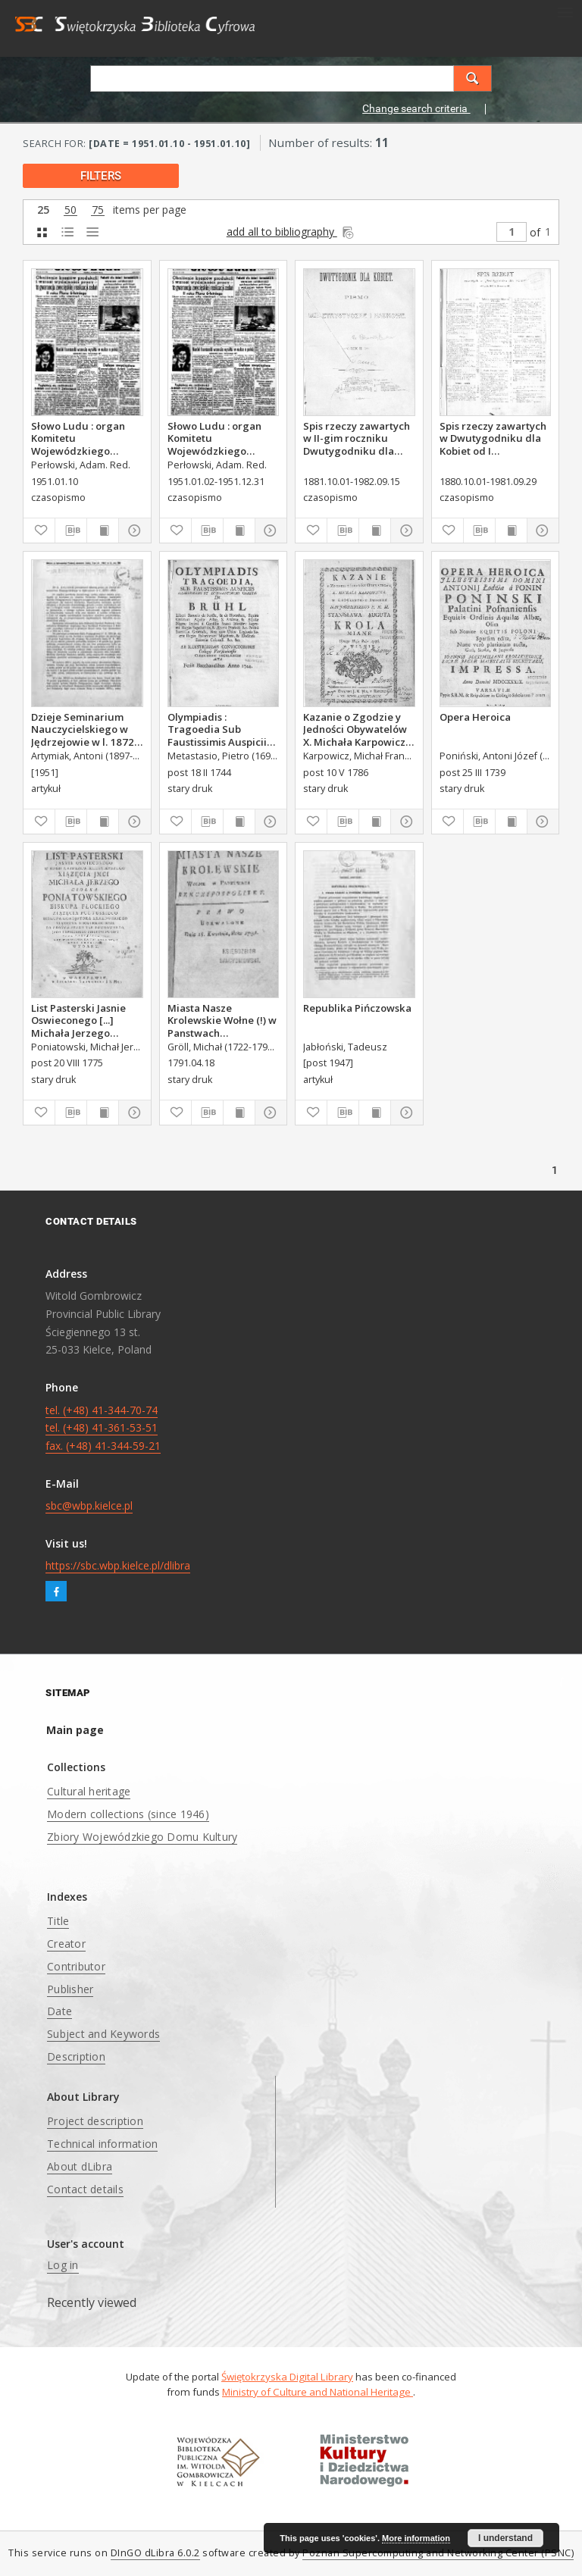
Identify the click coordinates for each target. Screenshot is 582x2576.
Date (59, 2011)
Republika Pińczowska (357, 1008)
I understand (505, 2538)
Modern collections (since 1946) (128, 1814)
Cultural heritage (88, 1791)
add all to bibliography (291, 231)
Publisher (70, 1989)
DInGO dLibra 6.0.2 (155, 2552)
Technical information (102, 2143)
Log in (63, 2265)
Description (76, 2056)
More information (416, 2538)
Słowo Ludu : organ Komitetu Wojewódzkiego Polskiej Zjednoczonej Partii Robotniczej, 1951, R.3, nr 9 (84, 438)
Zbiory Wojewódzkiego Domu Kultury (142, 1836)
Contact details (85, 2189)
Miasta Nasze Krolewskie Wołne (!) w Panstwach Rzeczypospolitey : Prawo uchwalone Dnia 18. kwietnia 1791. (223, 1020)
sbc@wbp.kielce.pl (89, 1505)
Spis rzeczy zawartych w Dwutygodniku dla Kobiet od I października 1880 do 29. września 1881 (493, 438)
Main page (75, 1730)
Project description (95, 2121)
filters (100, 176)
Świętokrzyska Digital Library (287, 2377)
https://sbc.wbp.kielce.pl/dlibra (117, 1565)
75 (98, 210)
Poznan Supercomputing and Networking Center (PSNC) (438, 2552)
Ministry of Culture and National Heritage (317, 2392)
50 (70, 210)
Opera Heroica (475, 717)
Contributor (76, 1966)
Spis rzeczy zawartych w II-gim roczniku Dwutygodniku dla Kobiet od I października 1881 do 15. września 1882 (356, 438)
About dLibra (79, 2166)
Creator (66, 1943)
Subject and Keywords (103, 2034)
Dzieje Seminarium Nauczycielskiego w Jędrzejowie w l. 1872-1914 (84, 729)
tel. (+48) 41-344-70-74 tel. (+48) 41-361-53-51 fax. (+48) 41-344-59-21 (103, 1428)
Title (58, 1921)
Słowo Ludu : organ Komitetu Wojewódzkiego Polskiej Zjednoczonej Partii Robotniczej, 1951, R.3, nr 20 (220, 438)
